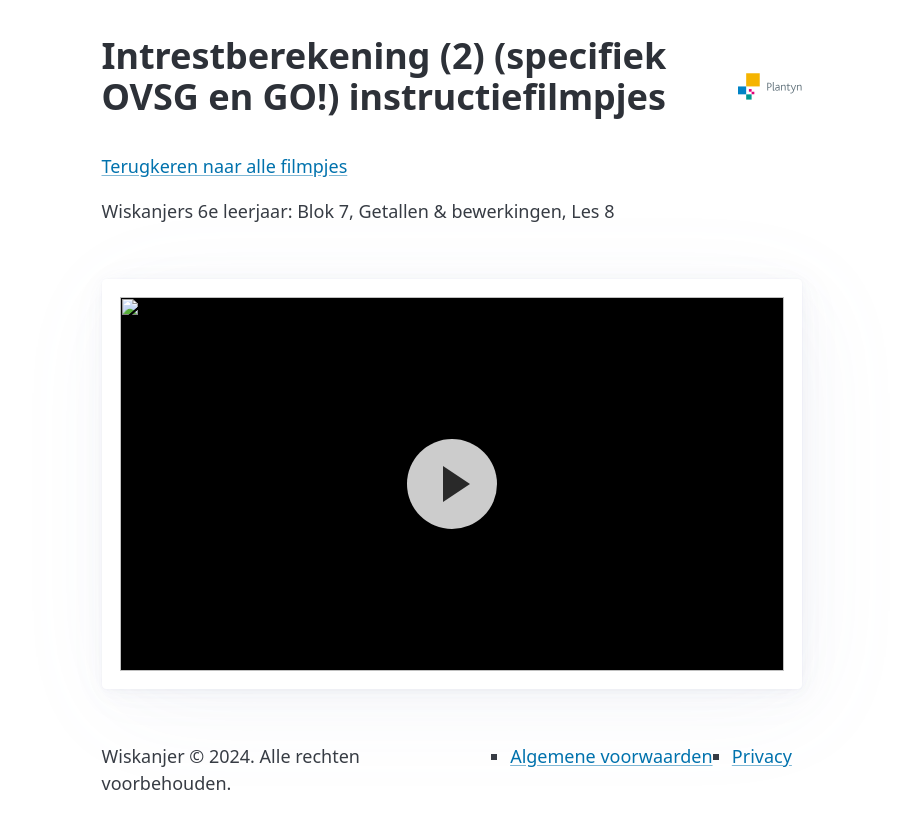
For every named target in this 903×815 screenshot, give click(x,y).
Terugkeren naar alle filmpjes (225, 166)
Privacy (762, 756)
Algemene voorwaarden (611, 756)
